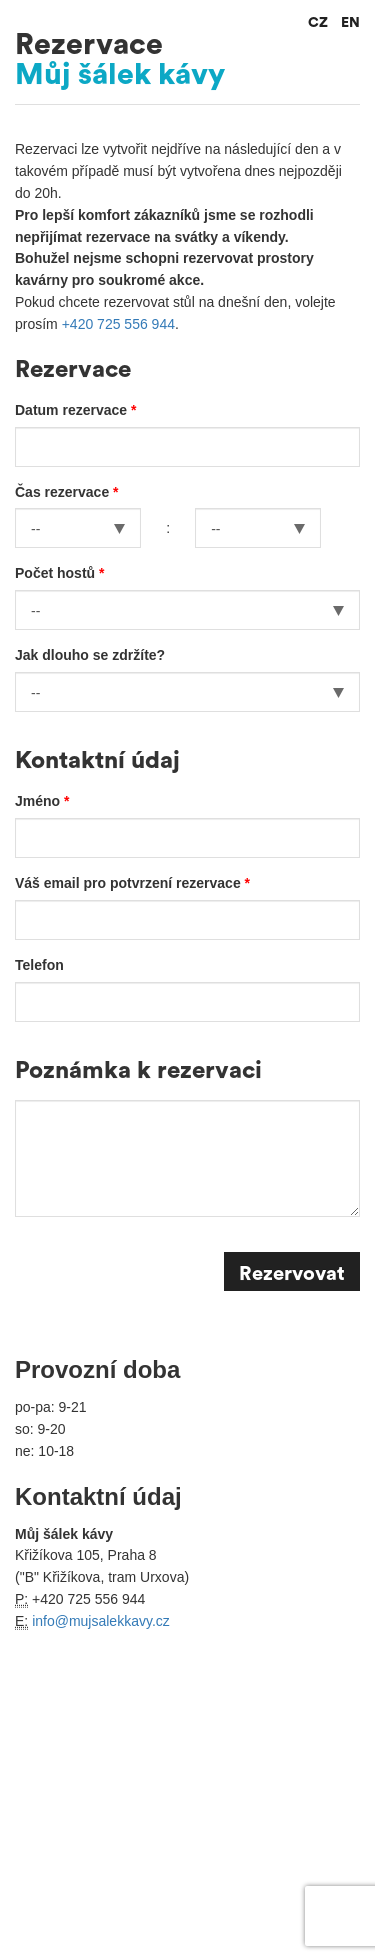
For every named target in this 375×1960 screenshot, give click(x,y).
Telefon (39, 965)
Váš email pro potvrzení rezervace (130, 883)
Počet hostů (57, 573)
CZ (318, 23)
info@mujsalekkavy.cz (101, 1621)
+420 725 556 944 (118, 324)
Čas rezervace (64, 492)
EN (350, 23)
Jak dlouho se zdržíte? (90, 655)
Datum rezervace (73, 410)
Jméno (39, 801)
